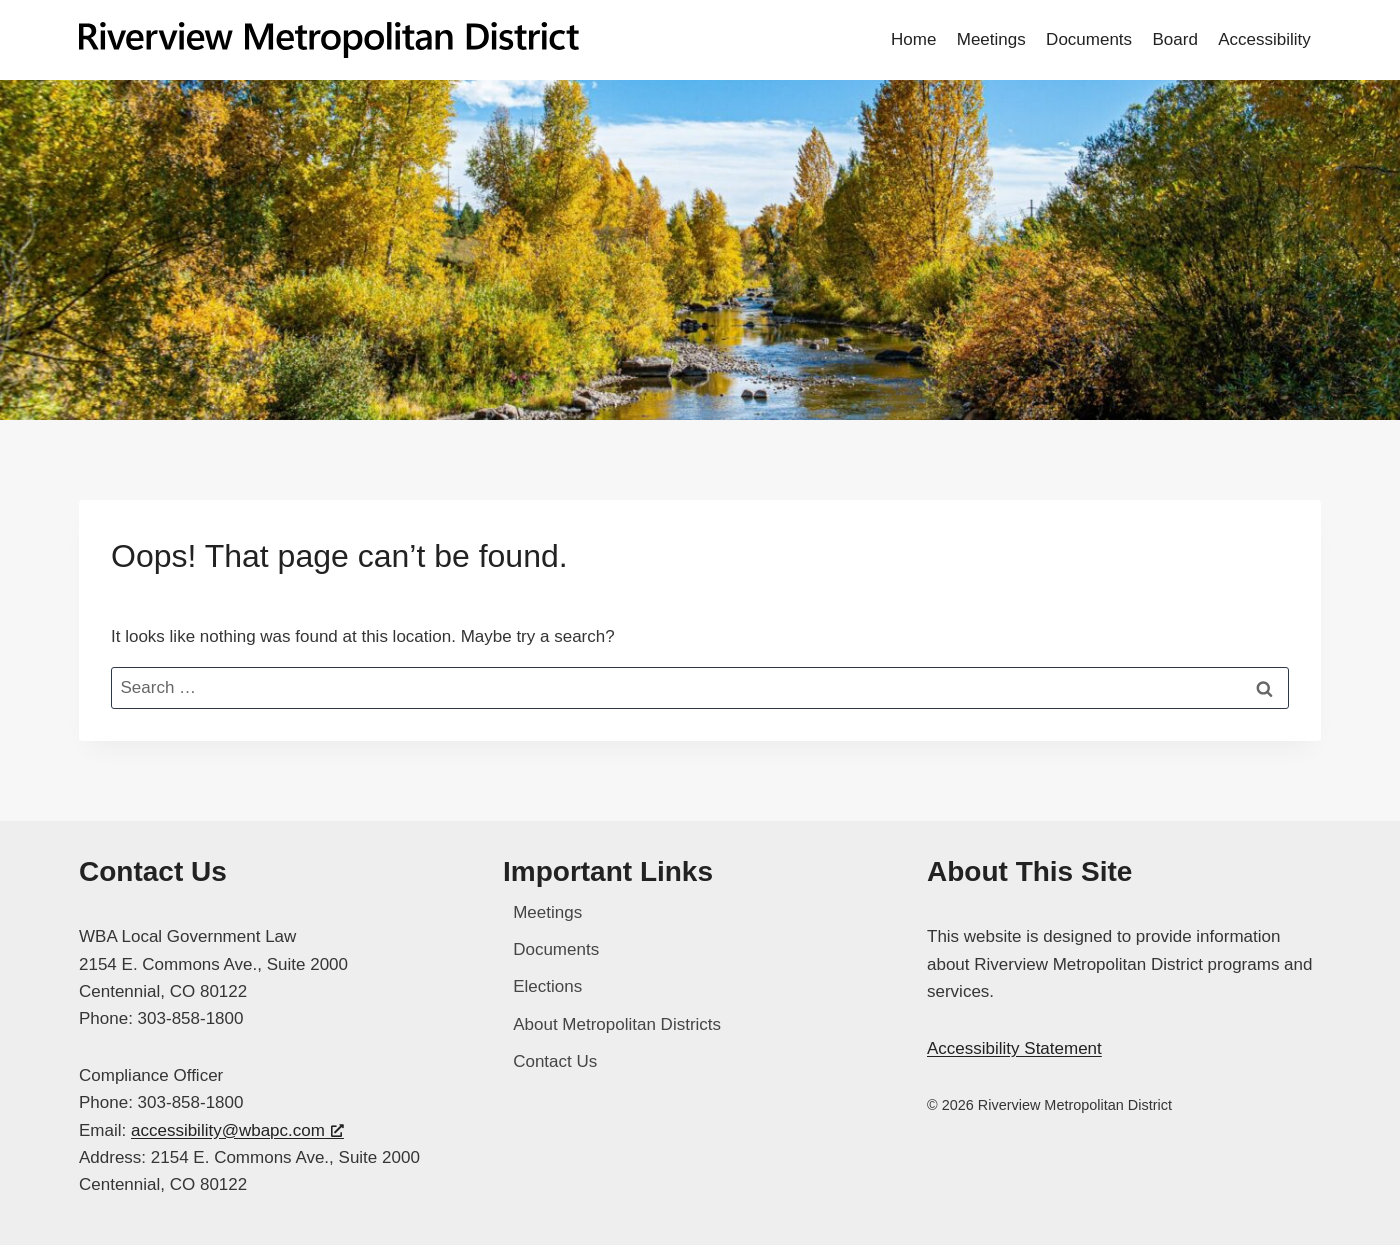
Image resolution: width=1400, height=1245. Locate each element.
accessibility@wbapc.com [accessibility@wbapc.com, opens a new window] (237, 1130)
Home (913, 39)
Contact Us (555, 1061)
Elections (547, 986)
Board (1174, 39)
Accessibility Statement (1014, 1048)
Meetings (991, 39)
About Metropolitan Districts (617, 1024)
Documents (1089, 39)
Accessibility (1264, 39)
